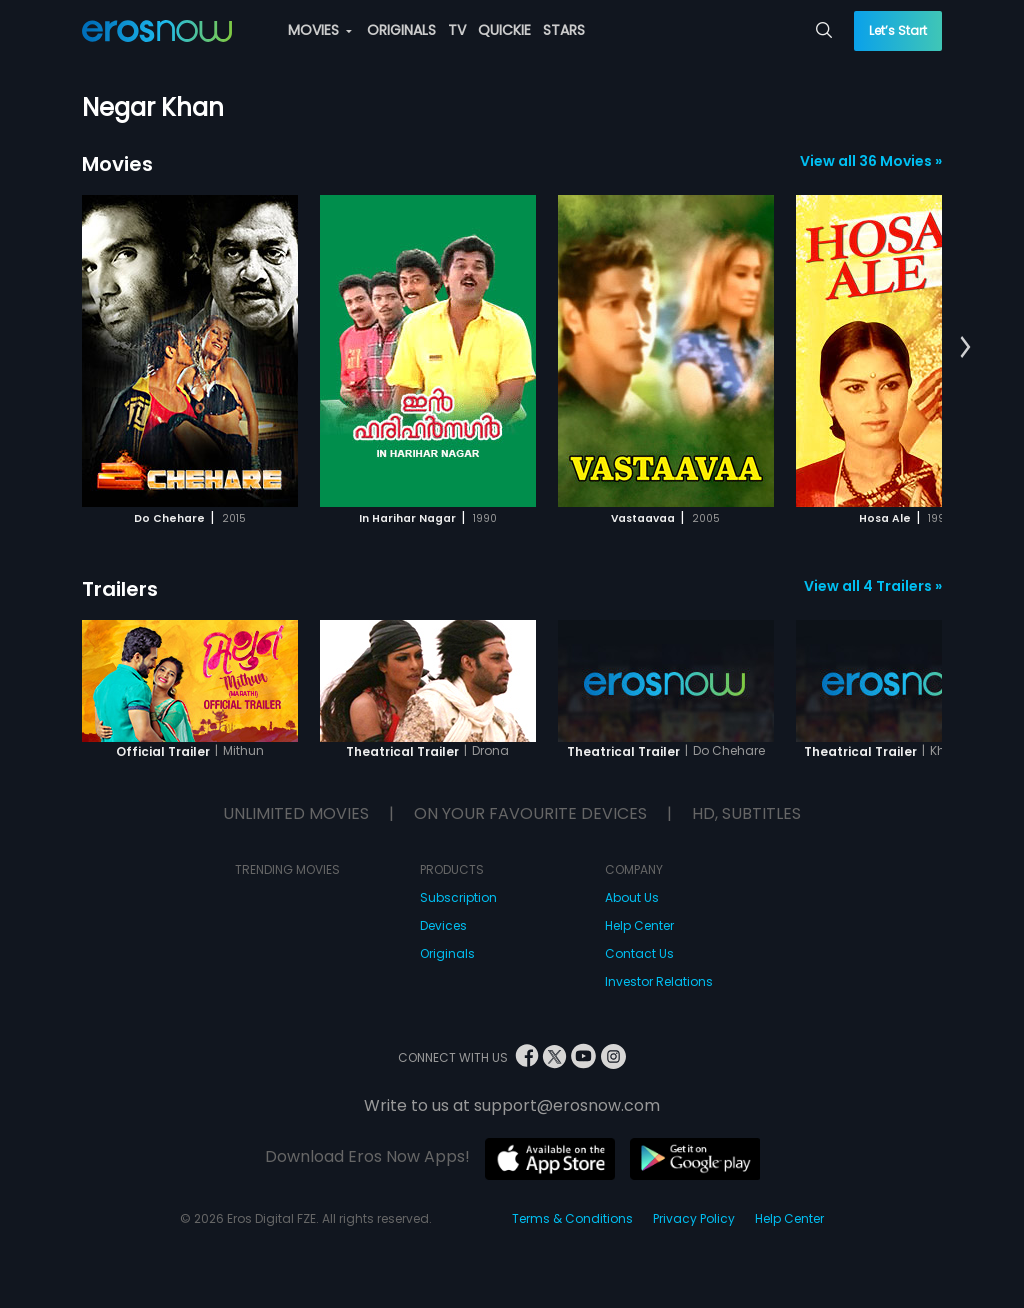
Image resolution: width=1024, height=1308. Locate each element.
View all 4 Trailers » (873, 586)
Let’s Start (898, 30)
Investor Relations (659, 981)
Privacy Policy (694, 1218)
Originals (447, 953)
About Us (632, 897)
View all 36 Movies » (871, 161)
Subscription (458, 897)
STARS (564, 30)
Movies (117, 164)
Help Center (639, 925)
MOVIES (320, 30)
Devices (443, 925)
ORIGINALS (401, 30)
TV (457, 30)
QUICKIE (504, 30)
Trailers (120, 589)
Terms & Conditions (572, 1218)
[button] (965, 348)
